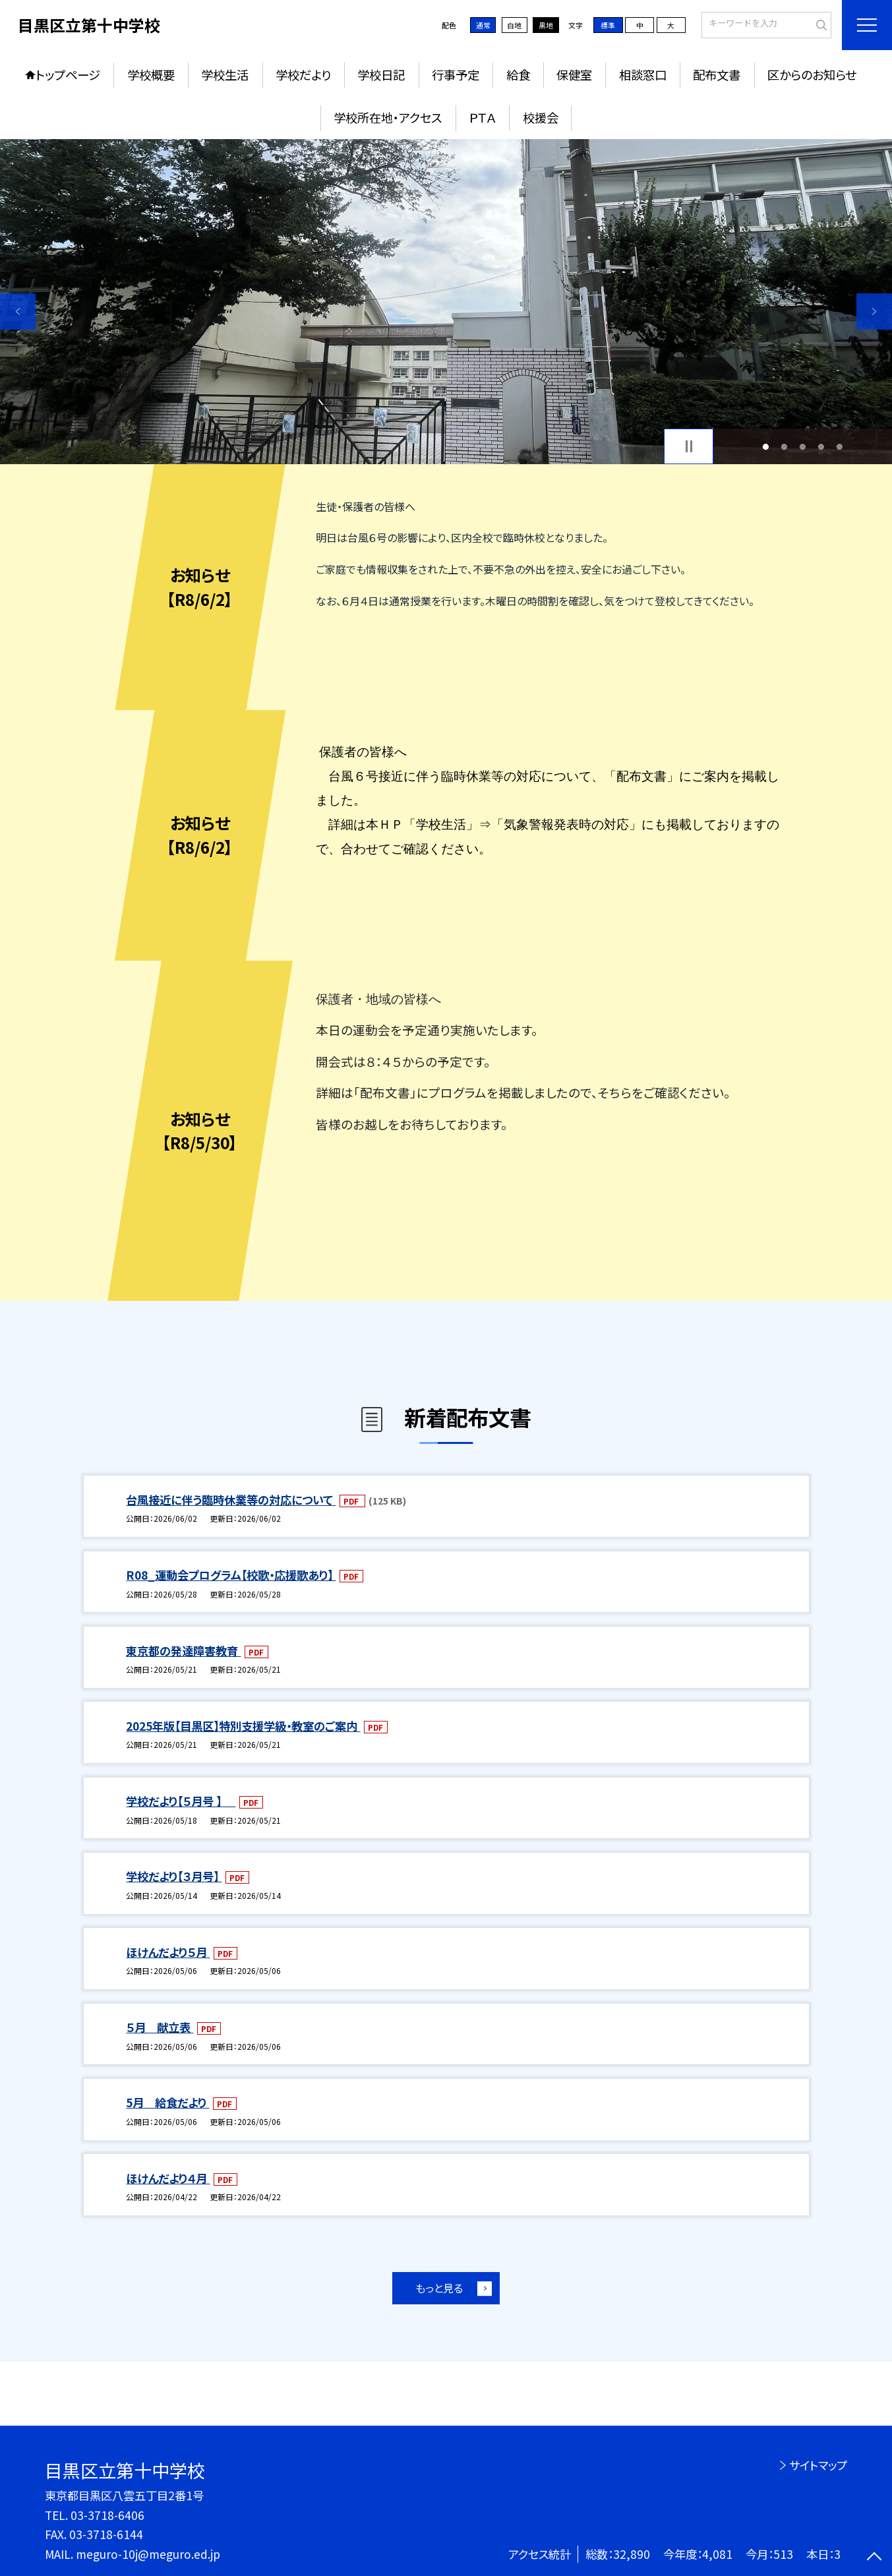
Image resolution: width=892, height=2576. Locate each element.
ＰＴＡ (482, 117)
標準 (608, 25)
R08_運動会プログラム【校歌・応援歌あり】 (231, 1575)
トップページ (68, 74)
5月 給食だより (167, 2102)
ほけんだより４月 (168, 2178)
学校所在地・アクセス (388, 117)
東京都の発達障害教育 (183, 1650)
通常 (483, 25)
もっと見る (439, 2288)
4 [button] (821, 446)
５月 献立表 (159, 2027)
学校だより (303, 74)
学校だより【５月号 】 (180, 1801)
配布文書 (716, 74)
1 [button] (766, 446)
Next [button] (874, 311)
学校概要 (151, 74)
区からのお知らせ (811, 74)
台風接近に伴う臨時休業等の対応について (231, 1499)
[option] (446, 301)
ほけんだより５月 (168, 1952)
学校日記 (381, 74)
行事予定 (455, 74)
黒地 (546, 25)
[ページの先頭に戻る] (874, 2558)
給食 (518, 74)
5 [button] (840, 446)
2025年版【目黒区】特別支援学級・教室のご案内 (243, 1726)
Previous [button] (18, 311)
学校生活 (225, 74)
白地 (514, 25)
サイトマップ (818, 2465)
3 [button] (803, 446)
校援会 (540, 117)
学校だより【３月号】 (174, 1876)
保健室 (574, 74)
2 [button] (784, 446)
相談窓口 (643, 74)
